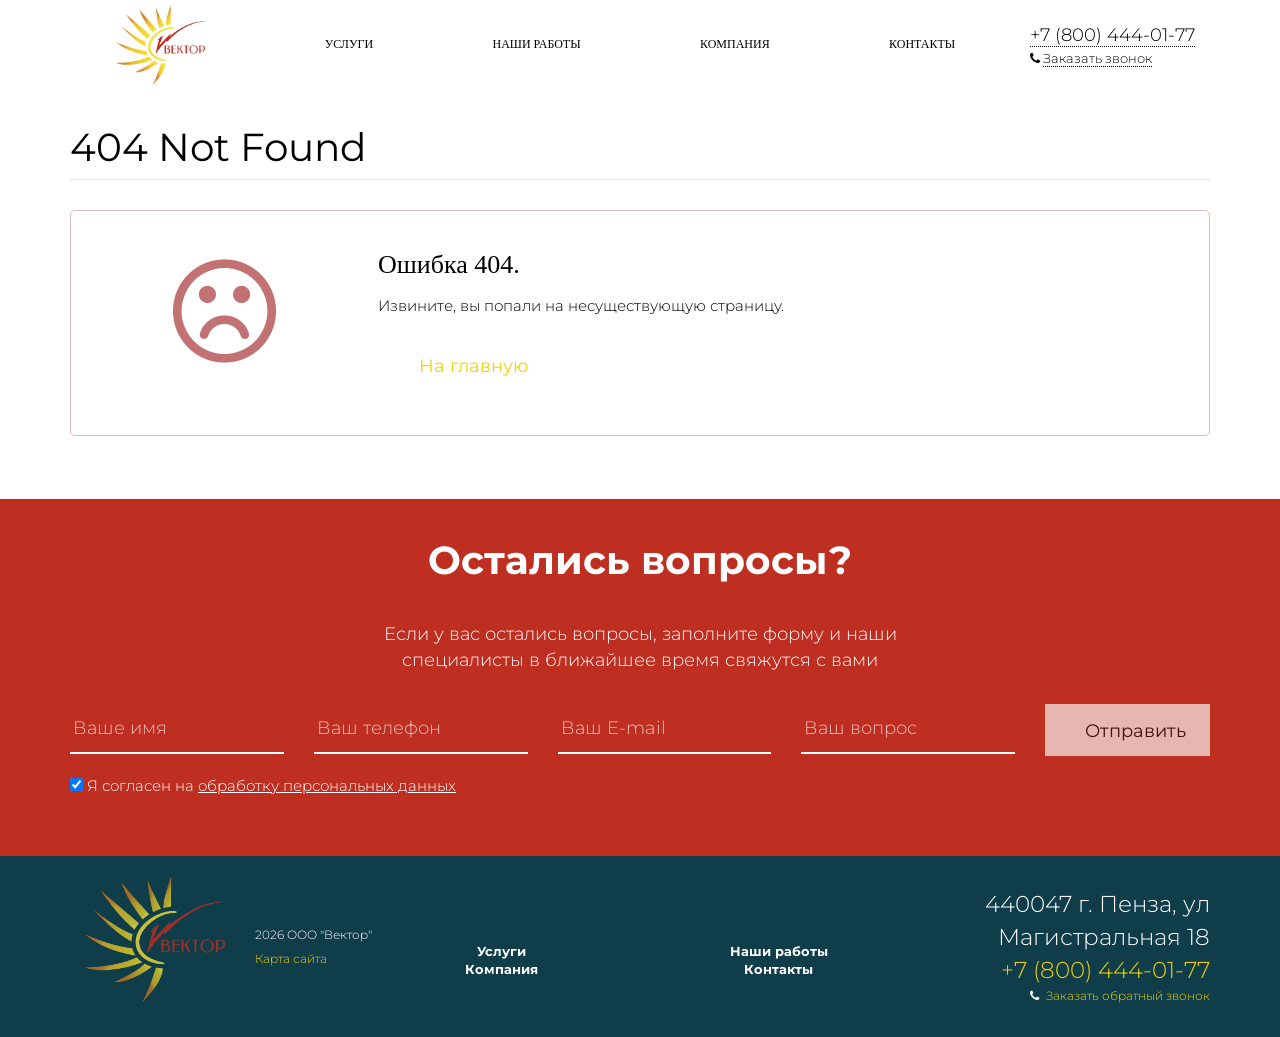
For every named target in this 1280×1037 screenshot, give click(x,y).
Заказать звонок (1097, 58)
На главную (474, 366)
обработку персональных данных (327, 785)
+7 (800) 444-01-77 (1112, 35)
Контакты (922, 44)
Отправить (1135, 731)
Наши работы (536, 44)
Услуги (349, 44)
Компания (735, 44)
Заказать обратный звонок (1128, 995)
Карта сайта (291, 958)
